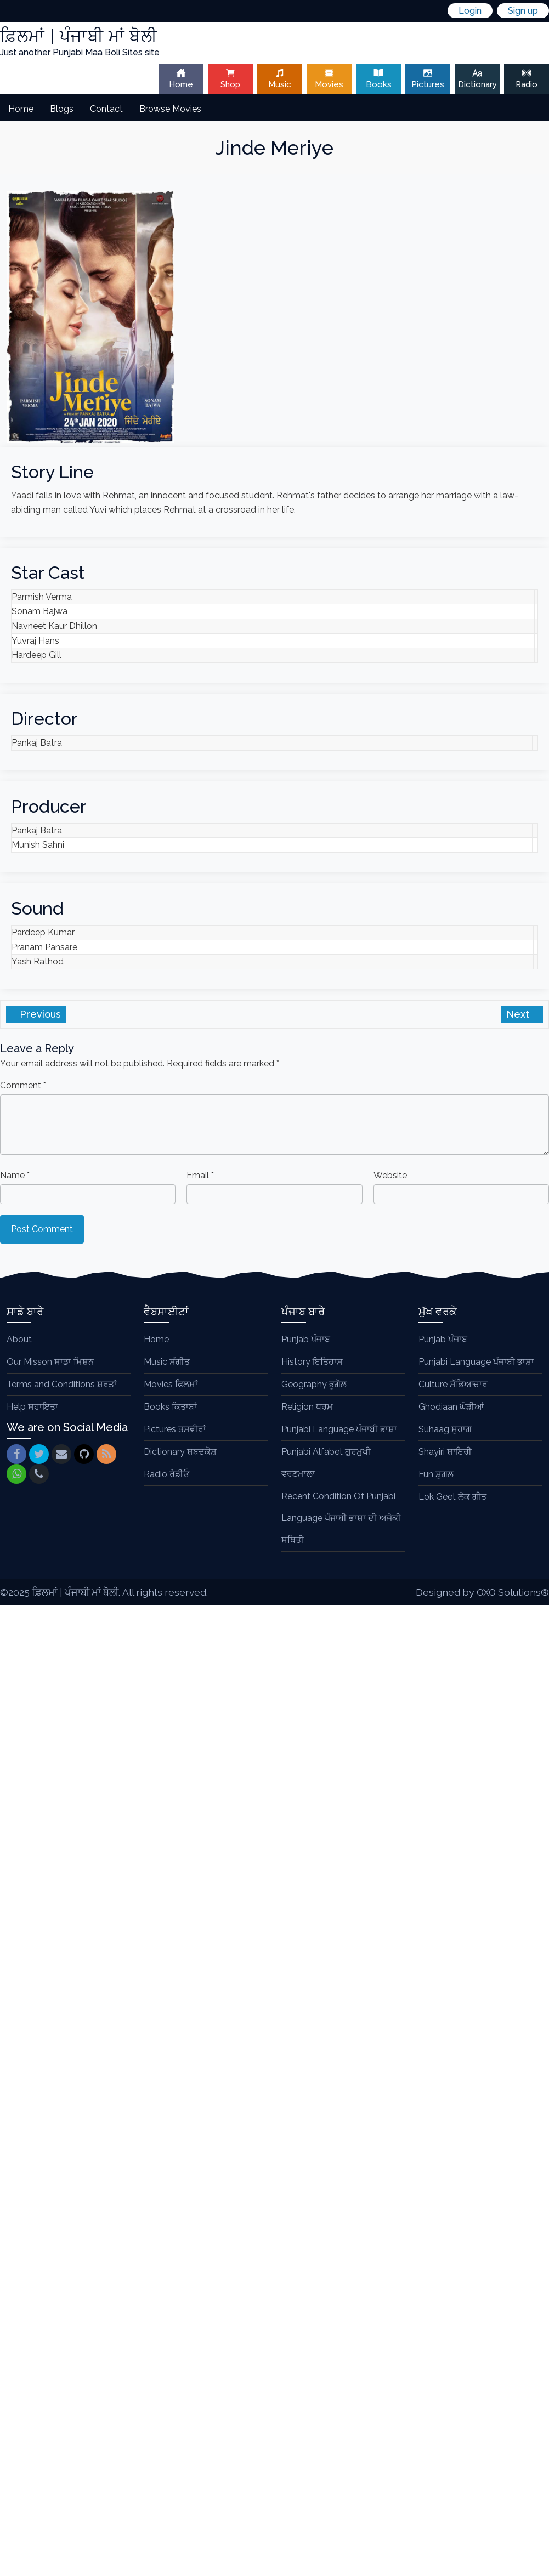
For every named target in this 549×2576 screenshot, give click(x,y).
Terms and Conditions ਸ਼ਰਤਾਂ (62, 1384)
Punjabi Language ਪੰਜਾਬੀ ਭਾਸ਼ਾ (339, 1429)
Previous (39, 1014)
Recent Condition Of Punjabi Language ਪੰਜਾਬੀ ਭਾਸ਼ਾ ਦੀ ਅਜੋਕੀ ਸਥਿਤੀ (341, 1518)
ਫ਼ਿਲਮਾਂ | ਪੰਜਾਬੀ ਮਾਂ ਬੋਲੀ (75, 1592)
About (19, 1339)
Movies (329, 78)
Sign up (523, 10)
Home (181, 78)
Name (15, 1175)
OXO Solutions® (513, 1592)
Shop (230, 78)
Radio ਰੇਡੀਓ (166, 1474)
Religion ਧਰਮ (307, 1407)
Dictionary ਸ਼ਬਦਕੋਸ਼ (180, 1451)
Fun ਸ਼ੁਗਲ (436, 1474)
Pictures (427, 78)
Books (378, 78)
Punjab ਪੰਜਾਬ (305, 1339)
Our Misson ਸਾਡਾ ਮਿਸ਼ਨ (50, 1362)
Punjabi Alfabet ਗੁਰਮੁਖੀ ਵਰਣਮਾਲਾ (326, 1462)
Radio (526, 78)
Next (519, 1014)
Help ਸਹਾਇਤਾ (32, 1407)
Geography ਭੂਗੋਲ (314, 1384)
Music (279, 78)
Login (470, 10)
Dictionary (477, 78)
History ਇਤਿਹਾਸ (312, 1362)
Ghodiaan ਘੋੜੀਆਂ (451, 1407)
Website (390, 1175)
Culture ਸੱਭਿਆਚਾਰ (453, 1384)
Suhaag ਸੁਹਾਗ (445, 1429)
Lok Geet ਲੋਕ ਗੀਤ (452, 1496)
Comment (23, 1085)
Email (200, 1175)
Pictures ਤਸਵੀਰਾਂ (175, 1429)
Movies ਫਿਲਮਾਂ (171, 1384)
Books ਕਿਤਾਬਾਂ (170, 1407)
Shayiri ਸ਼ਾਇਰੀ (445, 1451)
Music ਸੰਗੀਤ (167, 1362)
